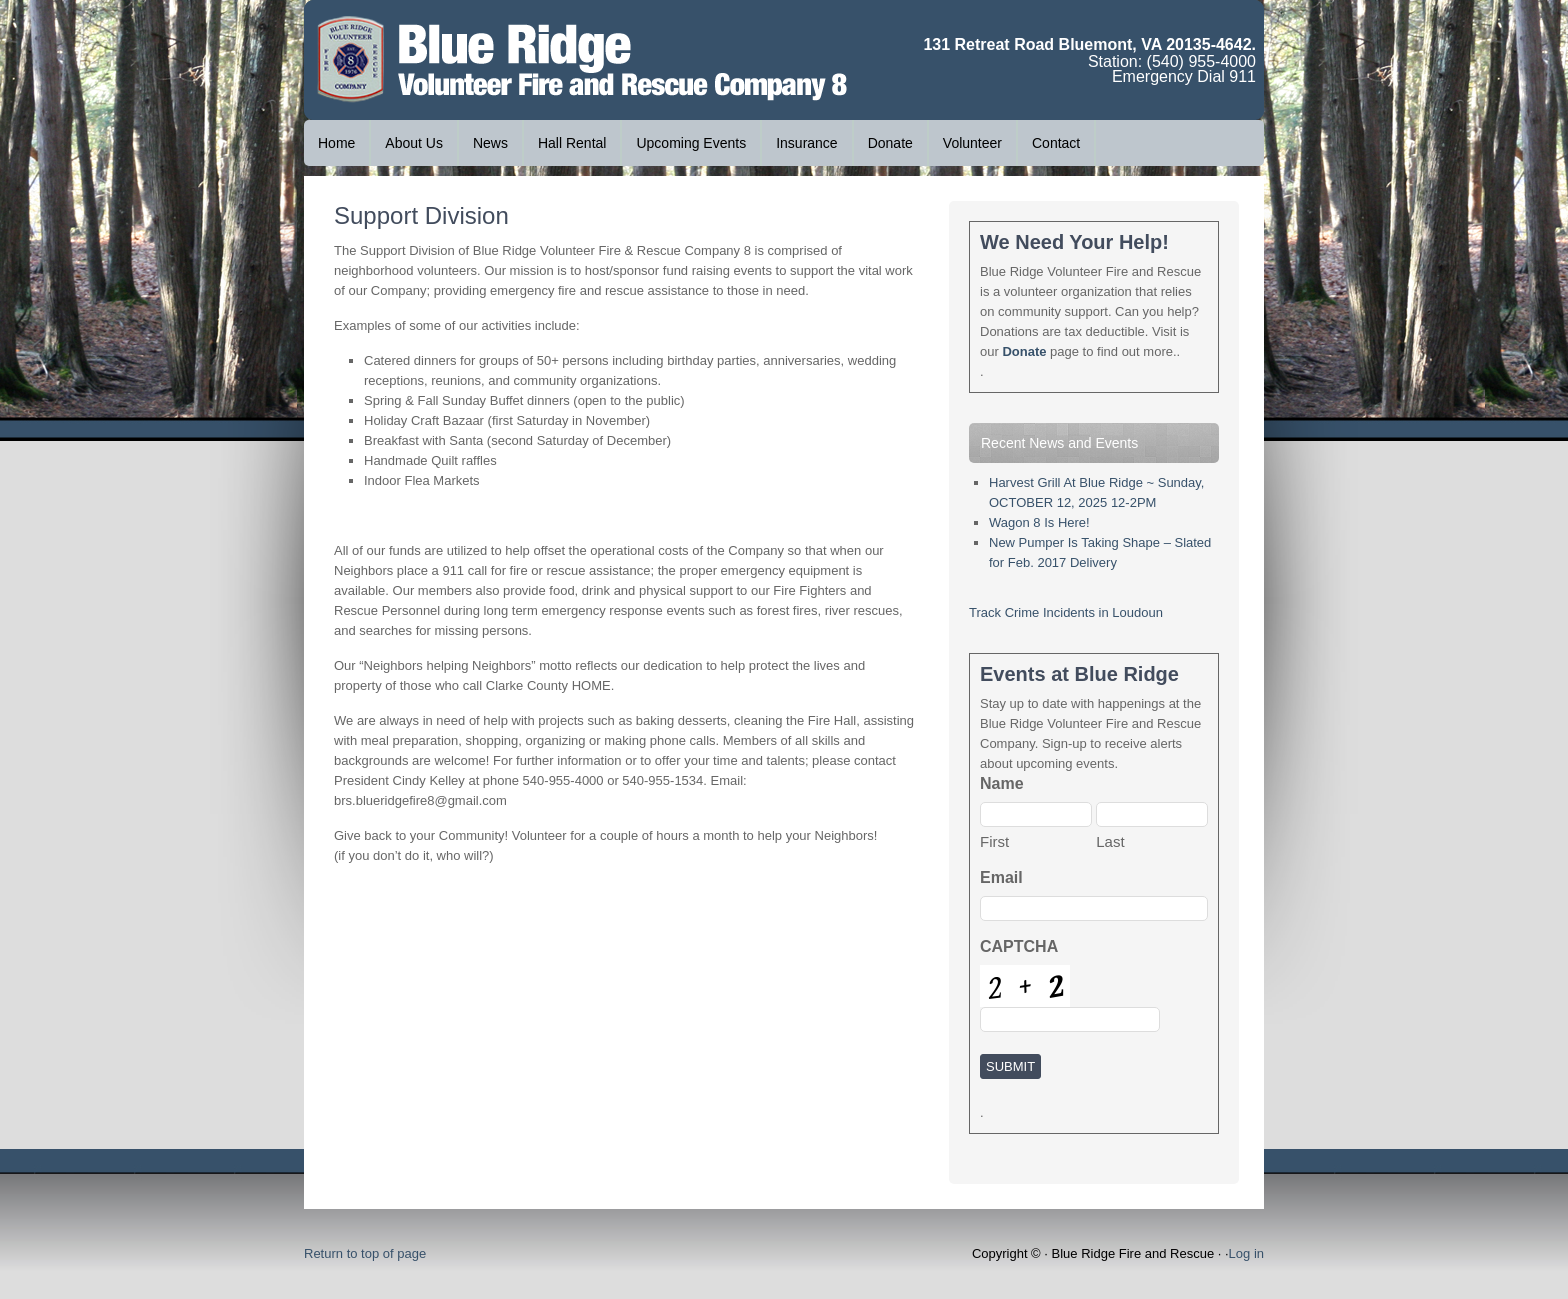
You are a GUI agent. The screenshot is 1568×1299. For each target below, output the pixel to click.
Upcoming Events (691, 143)
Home (336, 143)
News (483, 143)
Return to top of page (365, 1253)
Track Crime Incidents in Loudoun (1066, 612)
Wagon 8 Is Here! (1039, 522)
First (994, 841)
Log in (1246, 1253)
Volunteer (972, 143)
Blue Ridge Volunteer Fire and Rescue (454, 60)
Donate (890, 143)
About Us (407, 143)
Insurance (806, 143)
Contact (1056, 143)
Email (1001, 877)
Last (1110, 841)
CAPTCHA (1019, 946)
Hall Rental (572, 143)
